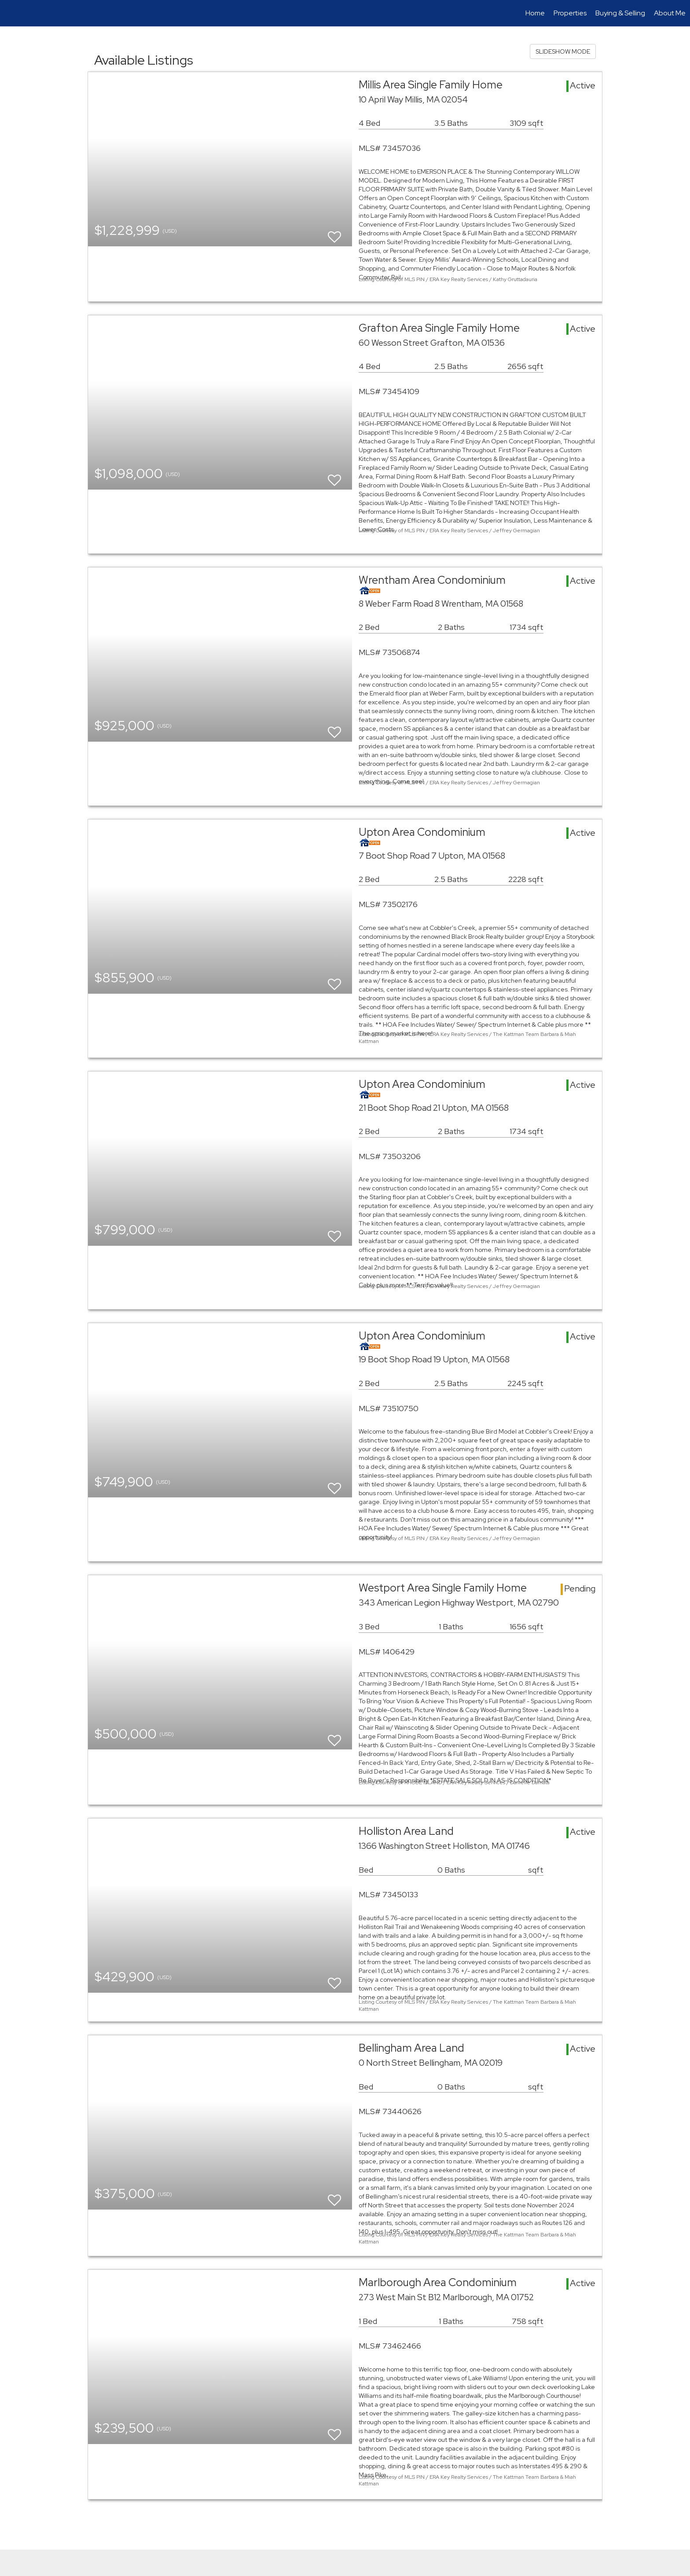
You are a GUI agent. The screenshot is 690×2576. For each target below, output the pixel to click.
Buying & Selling (620, 13)
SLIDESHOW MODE (563, 51)
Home (535, 13)
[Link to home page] (11, 13)
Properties (570, 13)
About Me (670, 13)
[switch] (334, 233)
